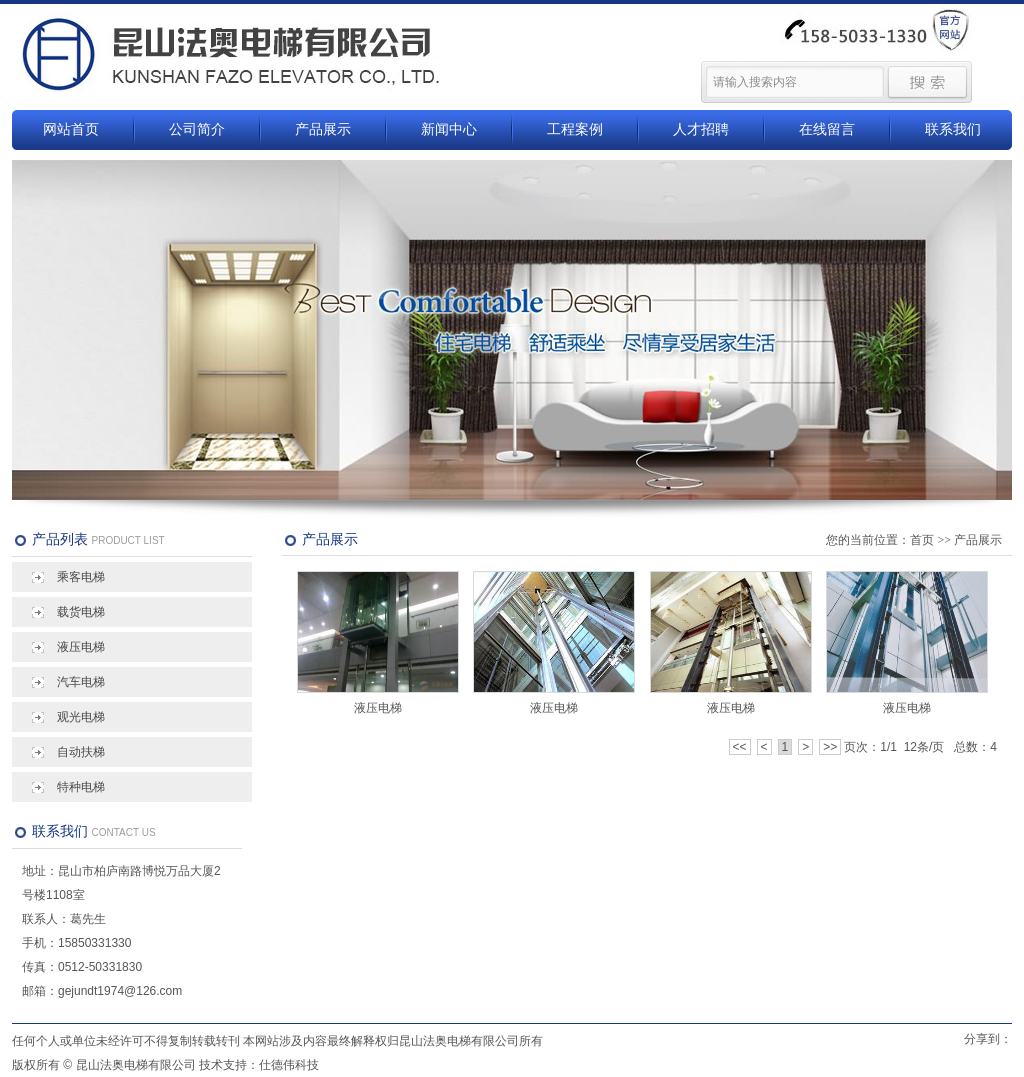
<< (740, 747)
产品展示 (323, 129)
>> (830, 747)
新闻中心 (449, 129)
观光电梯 (81, 717)
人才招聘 (701, 129)
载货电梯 (81, 612)
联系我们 (953, 129)
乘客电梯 (81, 577)
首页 (922, 540)
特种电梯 (81, 787)
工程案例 (575, 129)
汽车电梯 (81, 682)
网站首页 (71, 129)
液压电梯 (81, 647)
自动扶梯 (81, 752)
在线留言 (827, 129)
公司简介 (197, 129)
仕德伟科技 (289, 1065)
